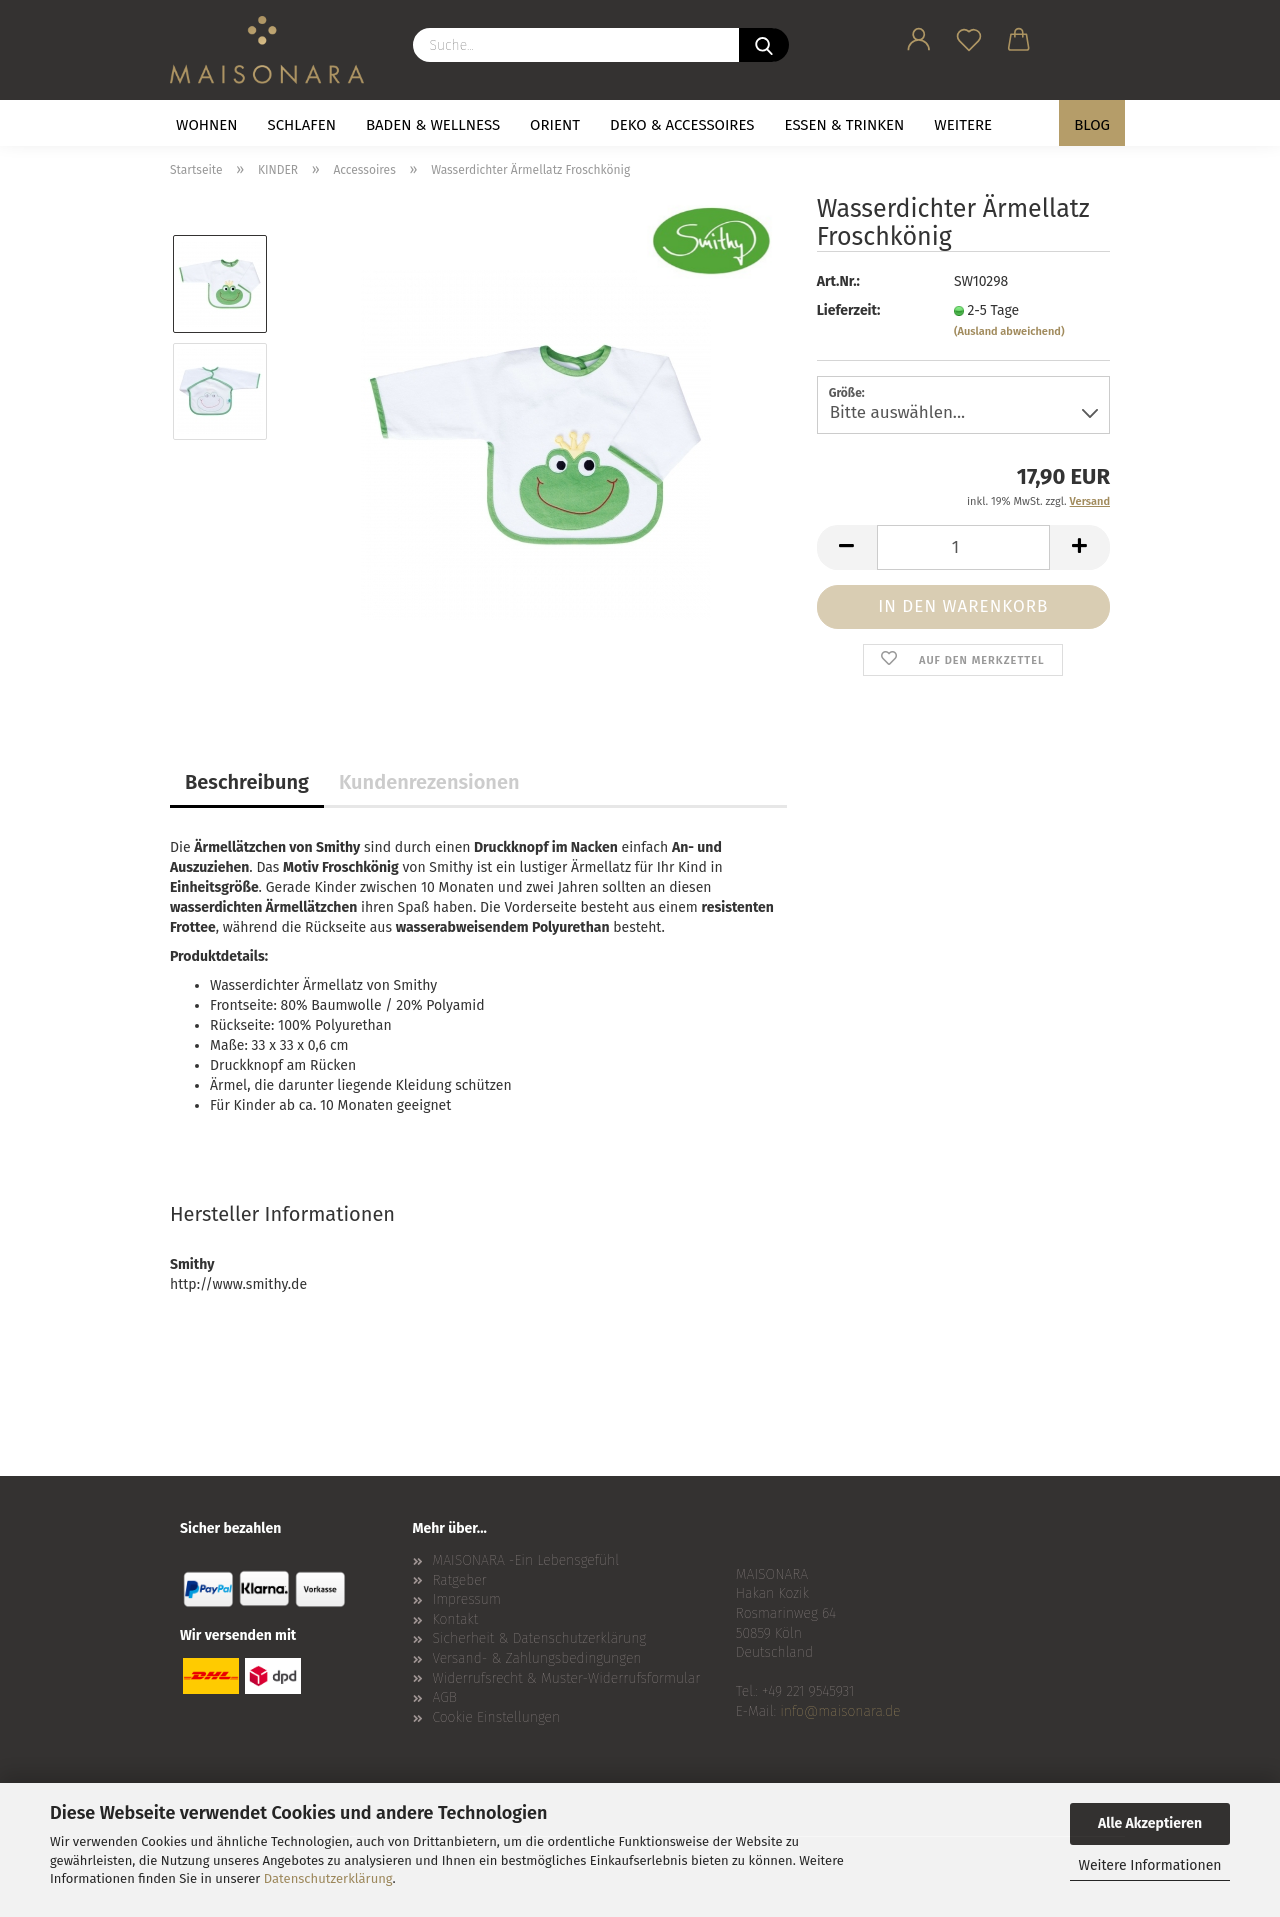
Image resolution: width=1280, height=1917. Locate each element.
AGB (445, 1697)
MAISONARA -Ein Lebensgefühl (526, 1560)
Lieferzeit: (849, 310)
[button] (919, 36)
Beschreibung (247, 782)
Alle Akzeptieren (1150, 1823)
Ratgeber (460, 1580)
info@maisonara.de (840, 1711)
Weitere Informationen (1149, 1865)
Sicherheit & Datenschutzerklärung (540, 1638)
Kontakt (456, 1619)
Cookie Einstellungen (497, 1717)
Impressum (467, 1599)
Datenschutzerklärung (328, 1878)
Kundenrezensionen (429, 782)
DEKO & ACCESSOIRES (682, 125)
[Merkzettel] (969, 36)
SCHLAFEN (302, 125)
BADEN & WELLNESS (433, 125)
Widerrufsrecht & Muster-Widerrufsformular (567, 1678)
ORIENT (555, 125)
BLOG (1092, 125)
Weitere (963, 125)
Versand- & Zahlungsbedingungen (537, 1658)
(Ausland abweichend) (1009, 331)
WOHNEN (207, 125)
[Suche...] (764, 45)
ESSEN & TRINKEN (845, 125)
